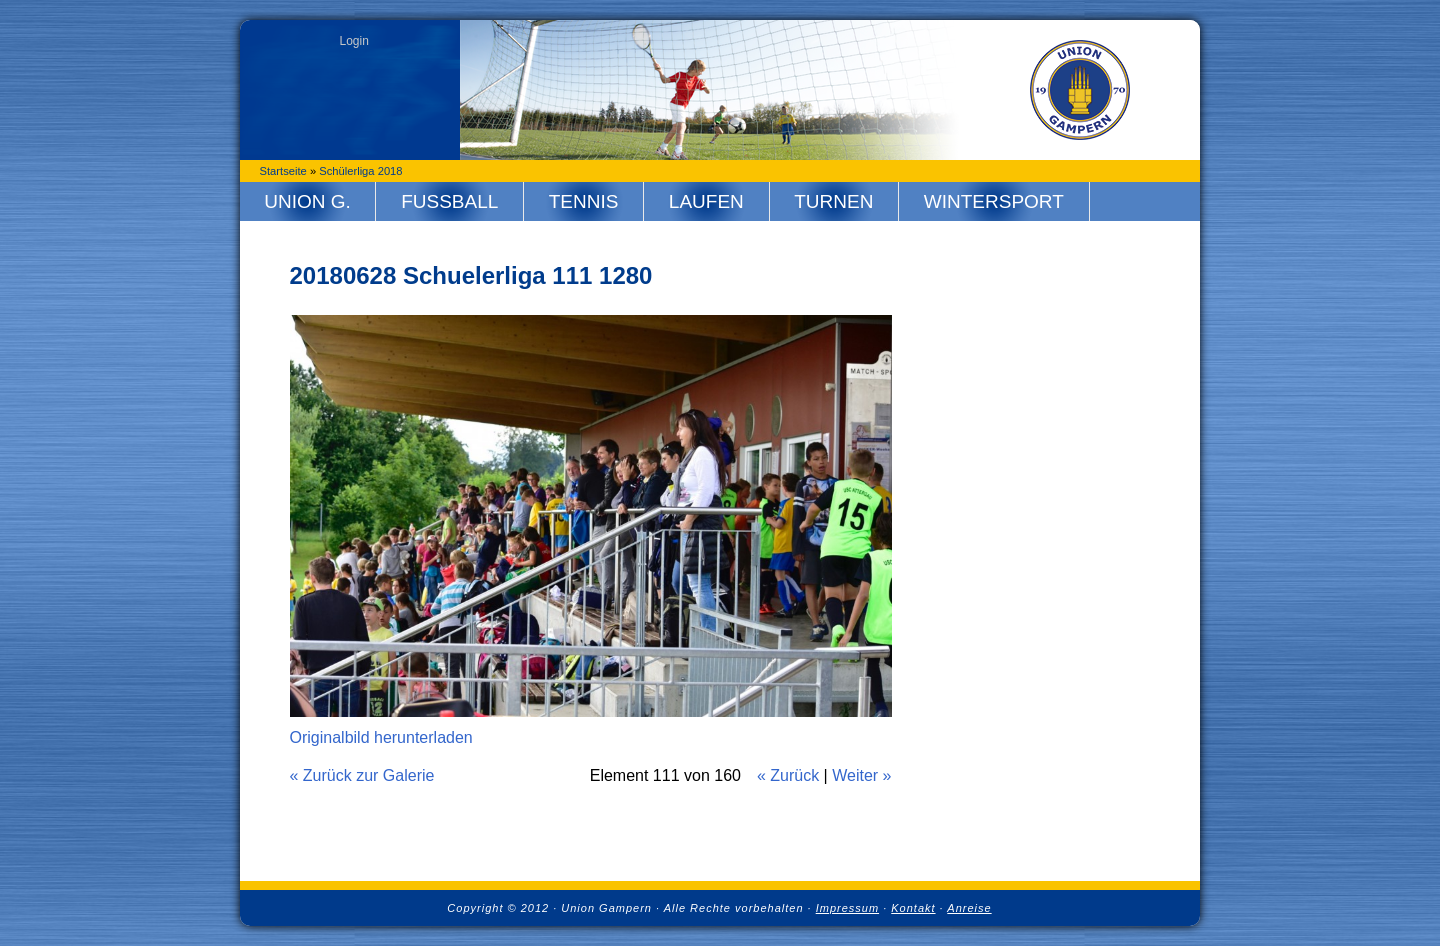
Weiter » (861, 775)
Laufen (706, 201)
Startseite (283, 171)
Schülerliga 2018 (360, 171)
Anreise (969, 908)
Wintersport (994, 201)
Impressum (847, 908)
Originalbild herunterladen (381, 737)
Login (354, 41)
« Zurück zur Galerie (362, 775)
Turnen (833, 201)
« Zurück (788, 775)
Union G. (307, 201)
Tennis (584, 201)
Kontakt (913, 908)
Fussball (449, 201)
